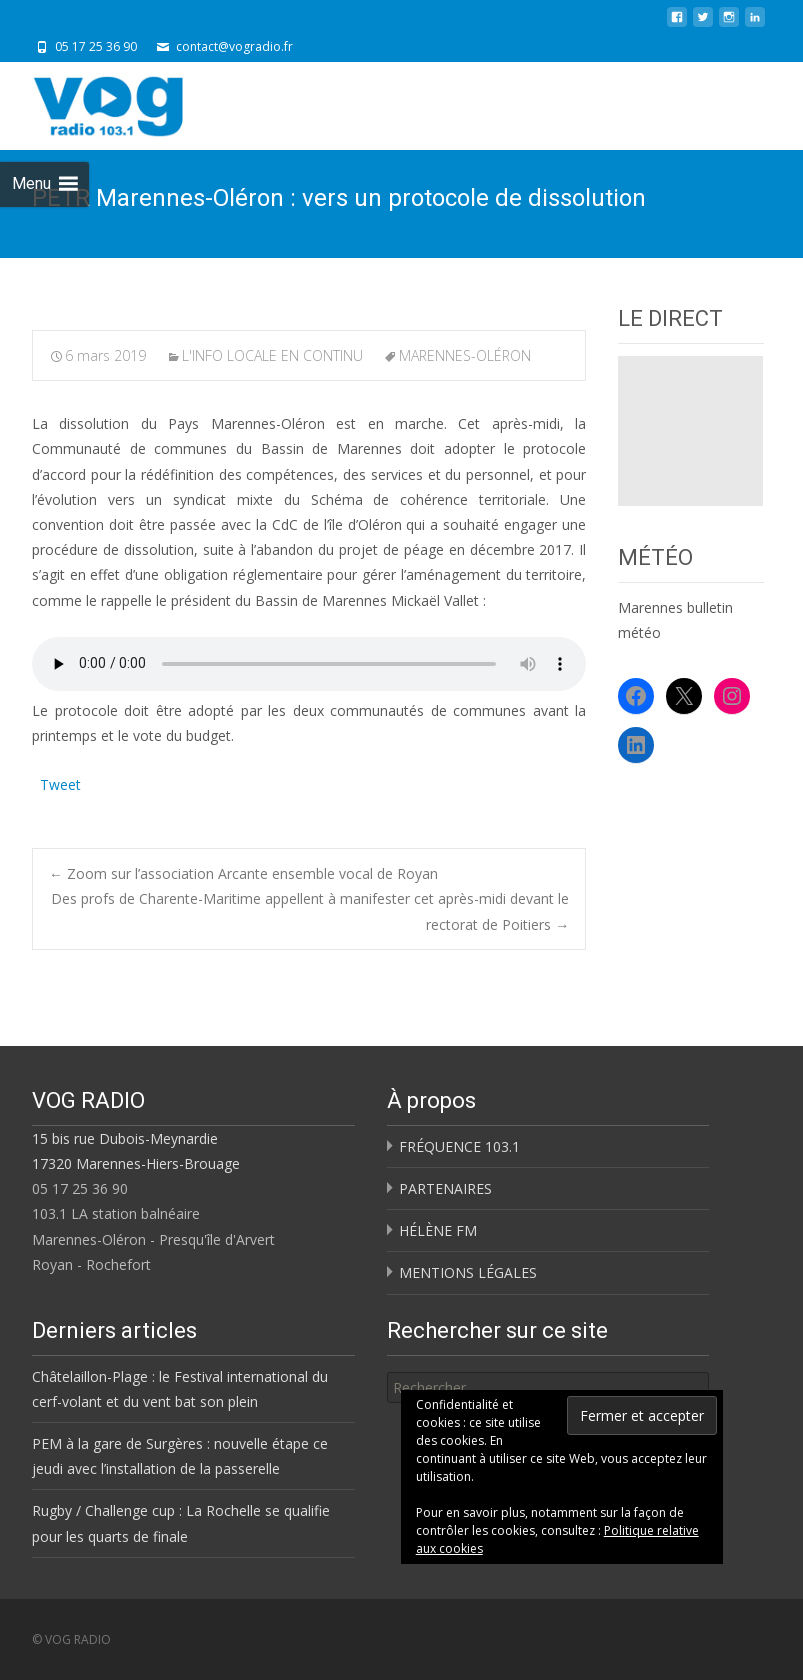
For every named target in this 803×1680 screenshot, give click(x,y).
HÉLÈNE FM (438, 1230)
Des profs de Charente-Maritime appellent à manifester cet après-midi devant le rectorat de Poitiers (310, 911)
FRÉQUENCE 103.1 (459, 1146)
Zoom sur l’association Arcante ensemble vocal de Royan (243, 873)
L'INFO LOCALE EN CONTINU (272, 355)
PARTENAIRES (445, 1188)
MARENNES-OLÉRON (465, 355)
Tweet (60, 782)
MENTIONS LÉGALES (468, 1272)
